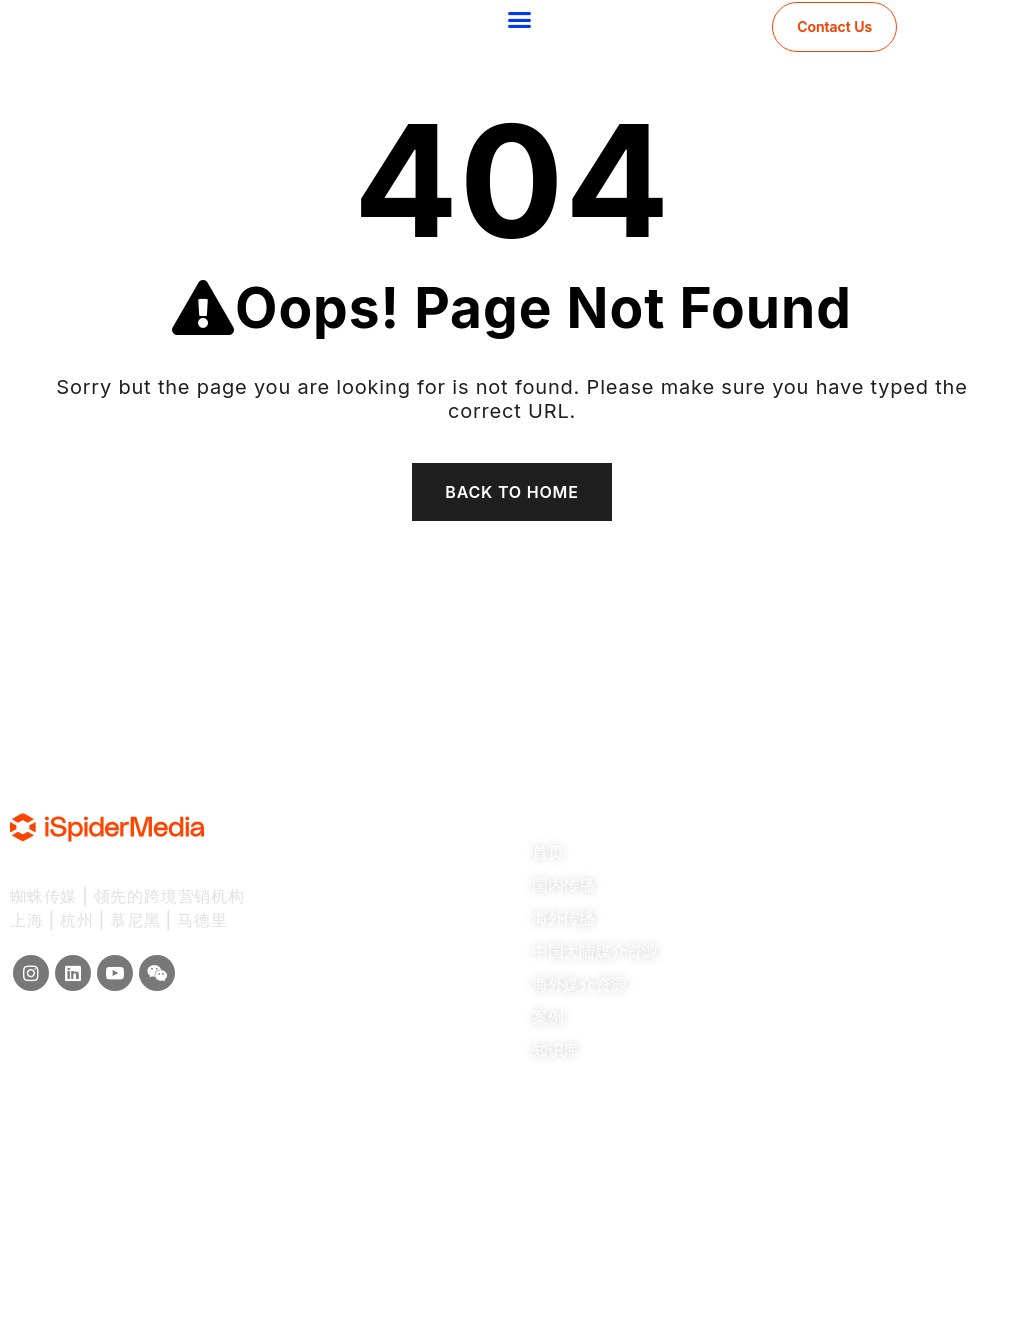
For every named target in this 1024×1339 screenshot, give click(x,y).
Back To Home (511, 492)
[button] (520, 20)
